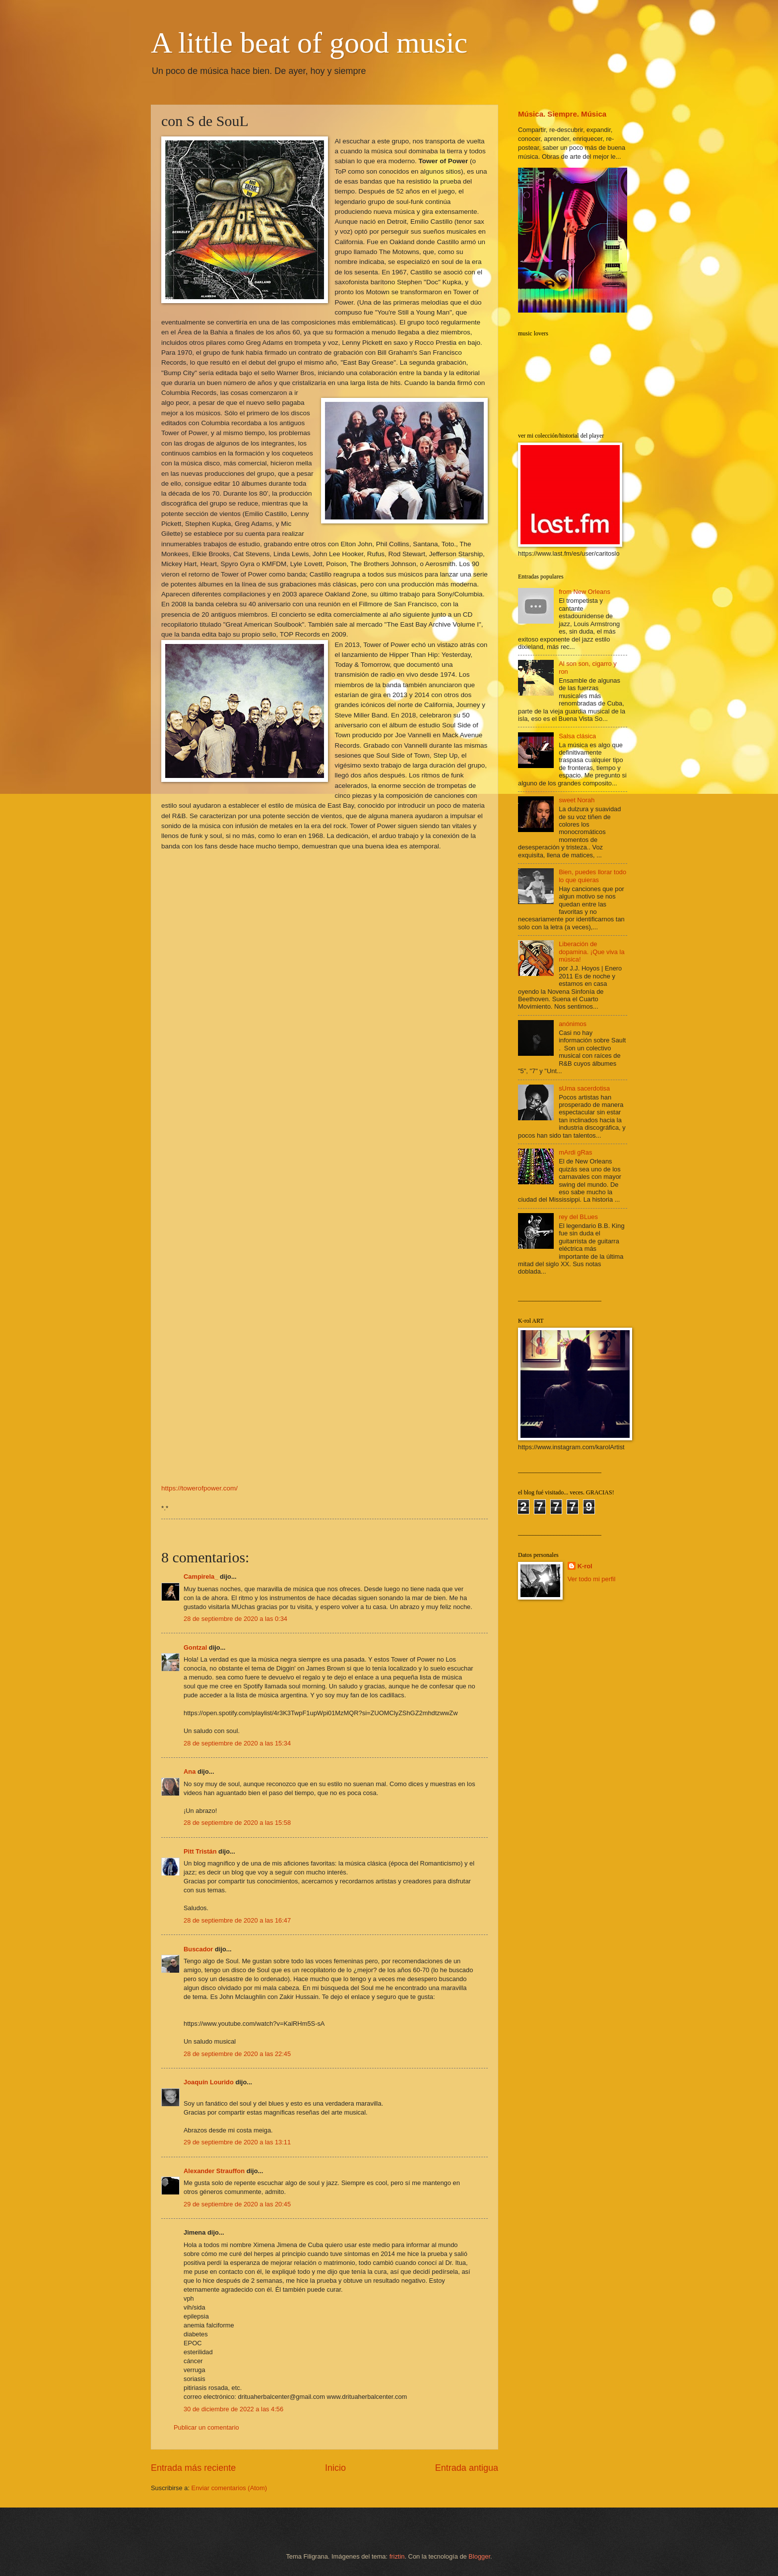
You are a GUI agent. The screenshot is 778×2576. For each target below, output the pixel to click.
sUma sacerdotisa (584, 1088)
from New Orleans (584, 591)
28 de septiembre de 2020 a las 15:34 (237, 1743)
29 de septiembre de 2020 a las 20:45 (237, 2204)
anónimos (572, 1024)
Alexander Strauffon (214, 2171)
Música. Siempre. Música (562, 114)
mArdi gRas (575, 1152)
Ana (189, 1771)
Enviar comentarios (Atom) (229, 2488)
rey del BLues (578, 1217)
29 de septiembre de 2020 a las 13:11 (237, 2142)
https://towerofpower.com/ (199, 1488)
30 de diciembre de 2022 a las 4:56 (233, 2409)
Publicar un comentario (206, 2427)
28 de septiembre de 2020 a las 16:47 (237, 1920)
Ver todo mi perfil (592, 1579)
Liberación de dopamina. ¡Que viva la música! (591, 951)
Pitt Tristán (200, 1851)
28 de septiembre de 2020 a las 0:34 (235, 1618)
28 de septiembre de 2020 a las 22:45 (237, 2054)
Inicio (335, 2468)
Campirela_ (201, 1576)
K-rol (585, 1566)
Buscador (198, 1949)
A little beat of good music (309, 42)
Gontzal (195, 1647)
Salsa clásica (577, 736)
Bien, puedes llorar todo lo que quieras (592, 875)
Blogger (479, 2556)
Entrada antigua (466, 2468)
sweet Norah (576, 800)
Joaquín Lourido (209, 2082)
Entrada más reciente (193, 2468)
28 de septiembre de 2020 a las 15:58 (237, 1822)
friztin (397, 2556)
